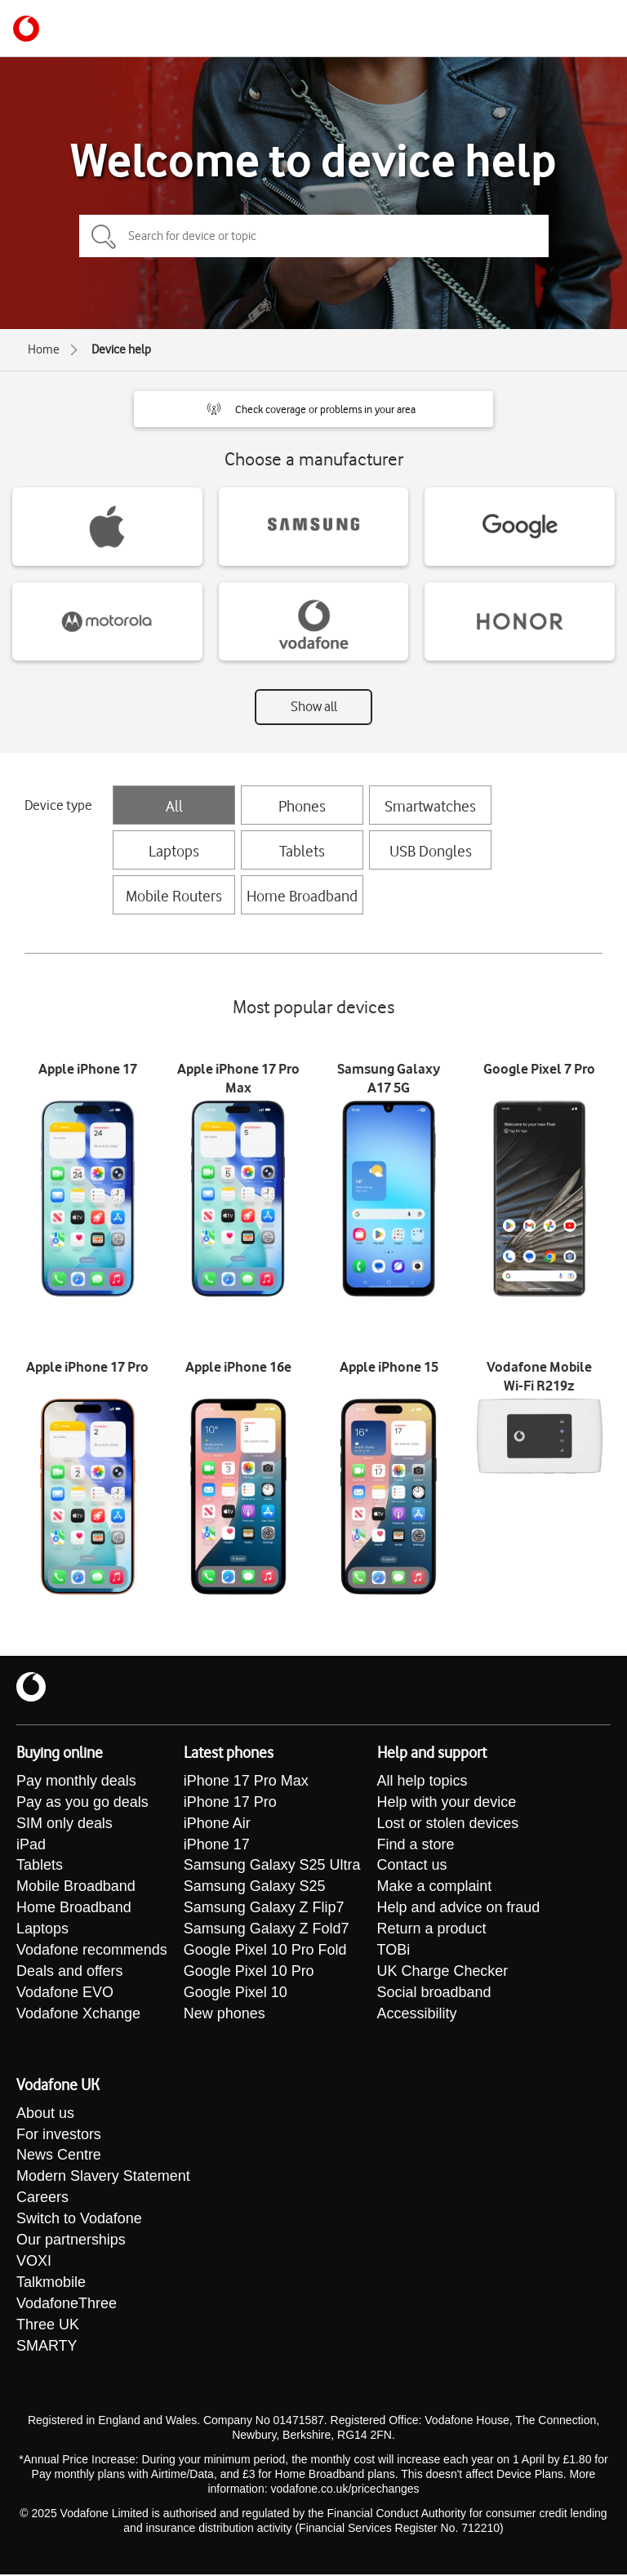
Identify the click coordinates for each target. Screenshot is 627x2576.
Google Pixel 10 (235, 1994)
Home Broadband (302, 896)
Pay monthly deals (76, 1781)
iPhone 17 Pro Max (246, 1781)
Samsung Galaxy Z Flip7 (264, 1909)
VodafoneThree (66, 2306)
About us (45, 2115)
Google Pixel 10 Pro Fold (265, 1951)
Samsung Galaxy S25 (255, 1888)
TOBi (394, 1951)
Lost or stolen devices (448, 1824)
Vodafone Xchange (78, 2015)
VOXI (33, 2263)
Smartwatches (430, 806)
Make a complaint (434, 1888)
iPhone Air (217, 1824)
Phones (302, 806)
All (174, 806)
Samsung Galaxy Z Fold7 (266, 1930)
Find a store (416, 1845)
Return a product (432, 1930)
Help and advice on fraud (458, 1909)
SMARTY (47, 2348)
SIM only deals (64, 1824)
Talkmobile (51, 2284)
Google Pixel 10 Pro (249, 1972)
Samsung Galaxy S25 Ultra (272, 1866)
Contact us (412, 1866)
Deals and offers (69, 1972)
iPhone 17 (217, 1845)
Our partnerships (71, 2242)
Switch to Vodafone (79, 2221)
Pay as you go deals (82, 1803)
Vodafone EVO (64, 1994)
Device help (121, 349)
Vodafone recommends (91, 1951)
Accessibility (417, 2015)
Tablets (302, 851)
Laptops (174, 851)
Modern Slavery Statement (103, 2178)
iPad (31, 1845)
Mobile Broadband (76, 1888)
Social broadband (434, 1994)
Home (44, 349)
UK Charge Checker (443, 1972)
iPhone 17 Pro (230, 1803)
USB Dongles (430, 851)
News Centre (58, 2157)
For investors (58, 2136)
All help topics (422, 1781)
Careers (42, 2199)
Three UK (47, 2327)
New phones (224, 2015)
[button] (313, 409)
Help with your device (447, 1803)
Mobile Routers (174, 896)
